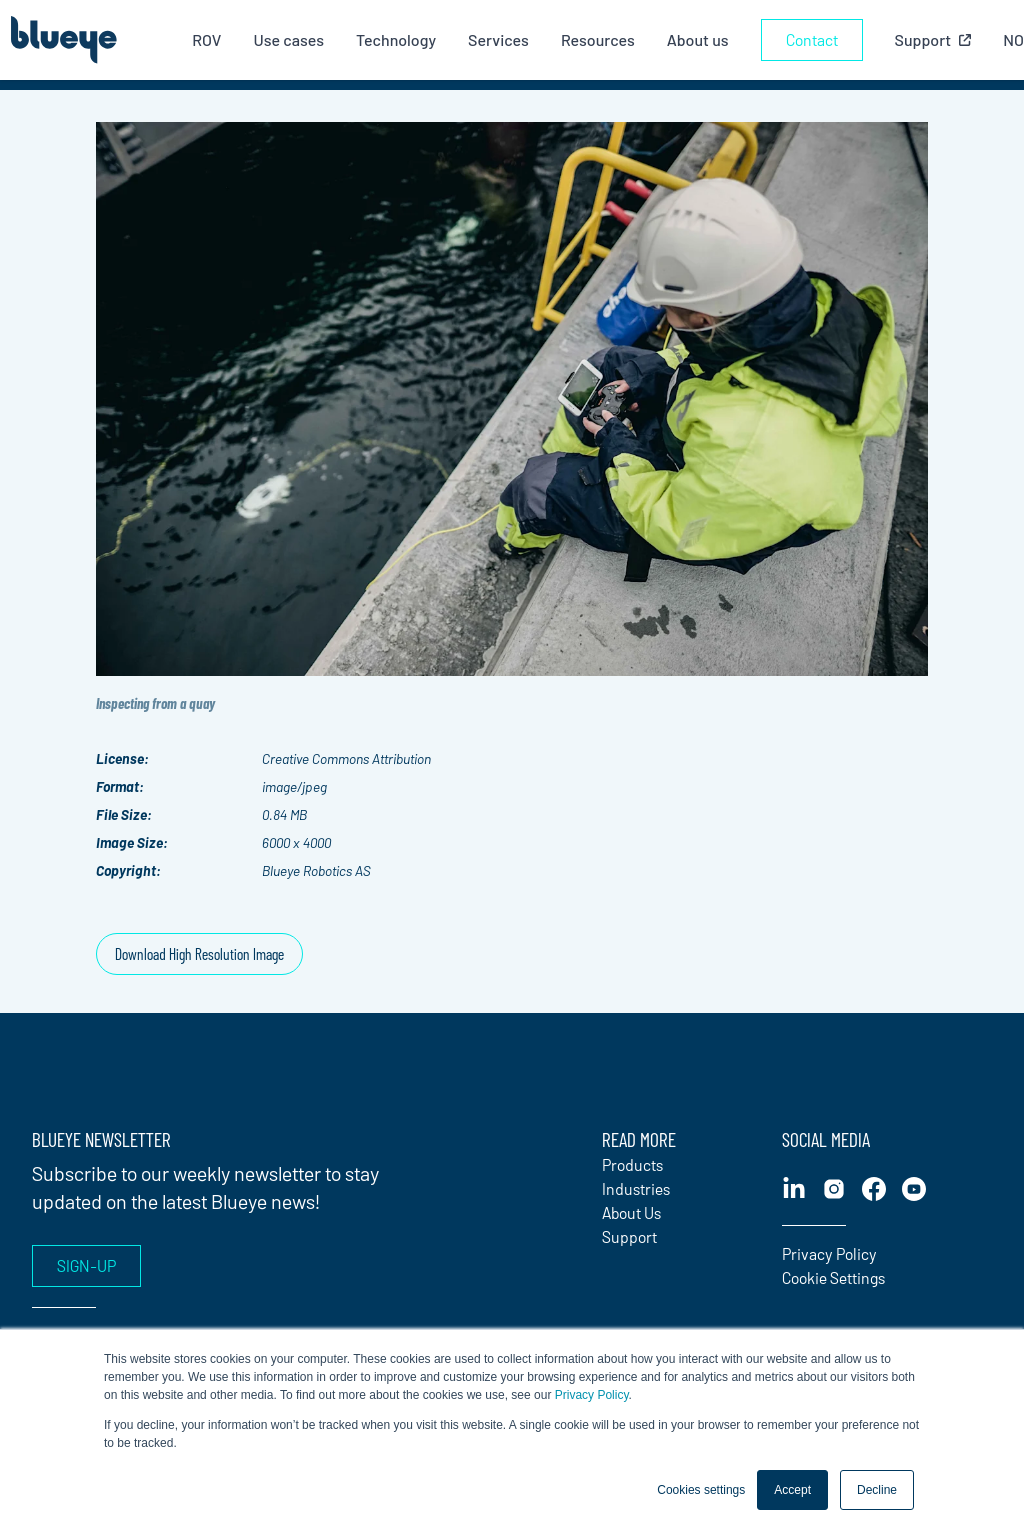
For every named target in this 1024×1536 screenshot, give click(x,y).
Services (498, 39)
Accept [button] (792, 1490)
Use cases (288, 39)
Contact (812, 39)
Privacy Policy (592, 1395)
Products (632, 1164)
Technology (396, 39)
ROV (206, 39)
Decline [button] (877, 1490)
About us (698, 39)
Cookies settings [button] (701, 1490)
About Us (631, 1212)
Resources (598, 39)
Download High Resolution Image (199, 953)
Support (629, 1236)
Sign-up (86, 1265)
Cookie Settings (833, 1277)
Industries (636, 1188)
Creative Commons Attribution (346, 758)
